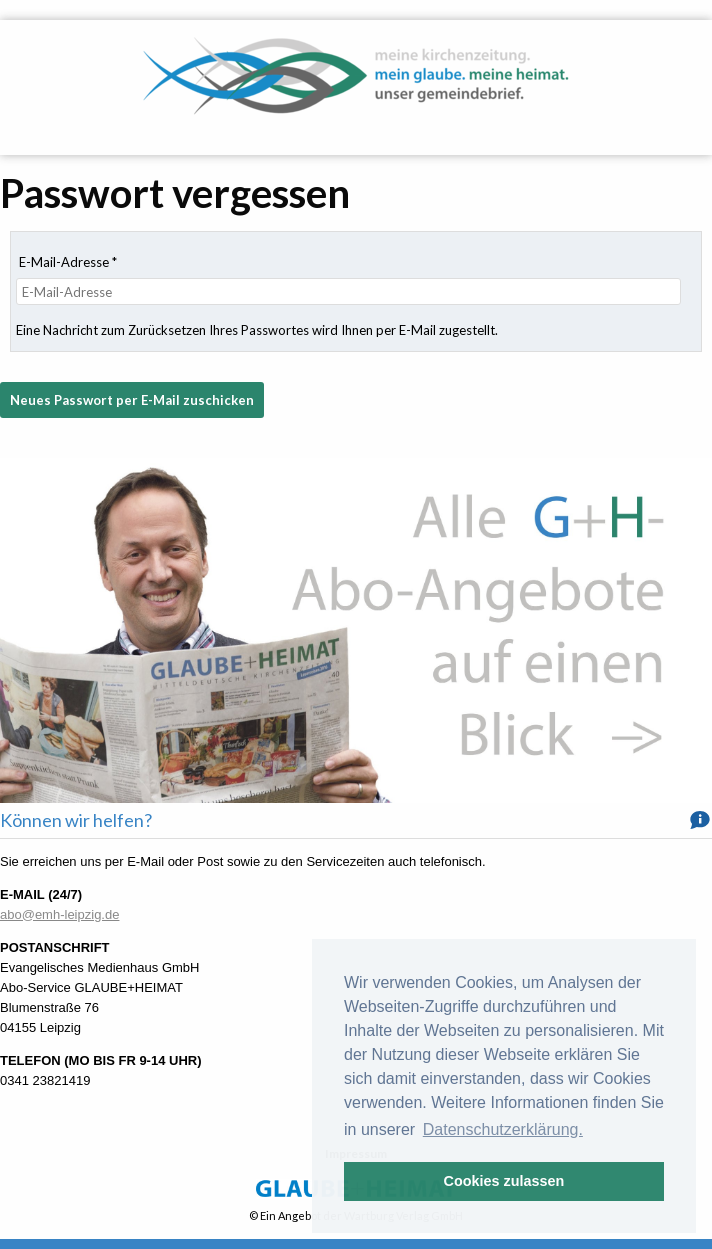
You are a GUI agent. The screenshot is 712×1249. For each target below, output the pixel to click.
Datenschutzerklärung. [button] (503, 1129)
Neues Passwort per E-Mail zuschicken (132, 400)
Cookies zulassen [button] (504, 1181)
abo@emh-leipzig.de (59, 914)
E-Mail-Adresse (68, 262)
